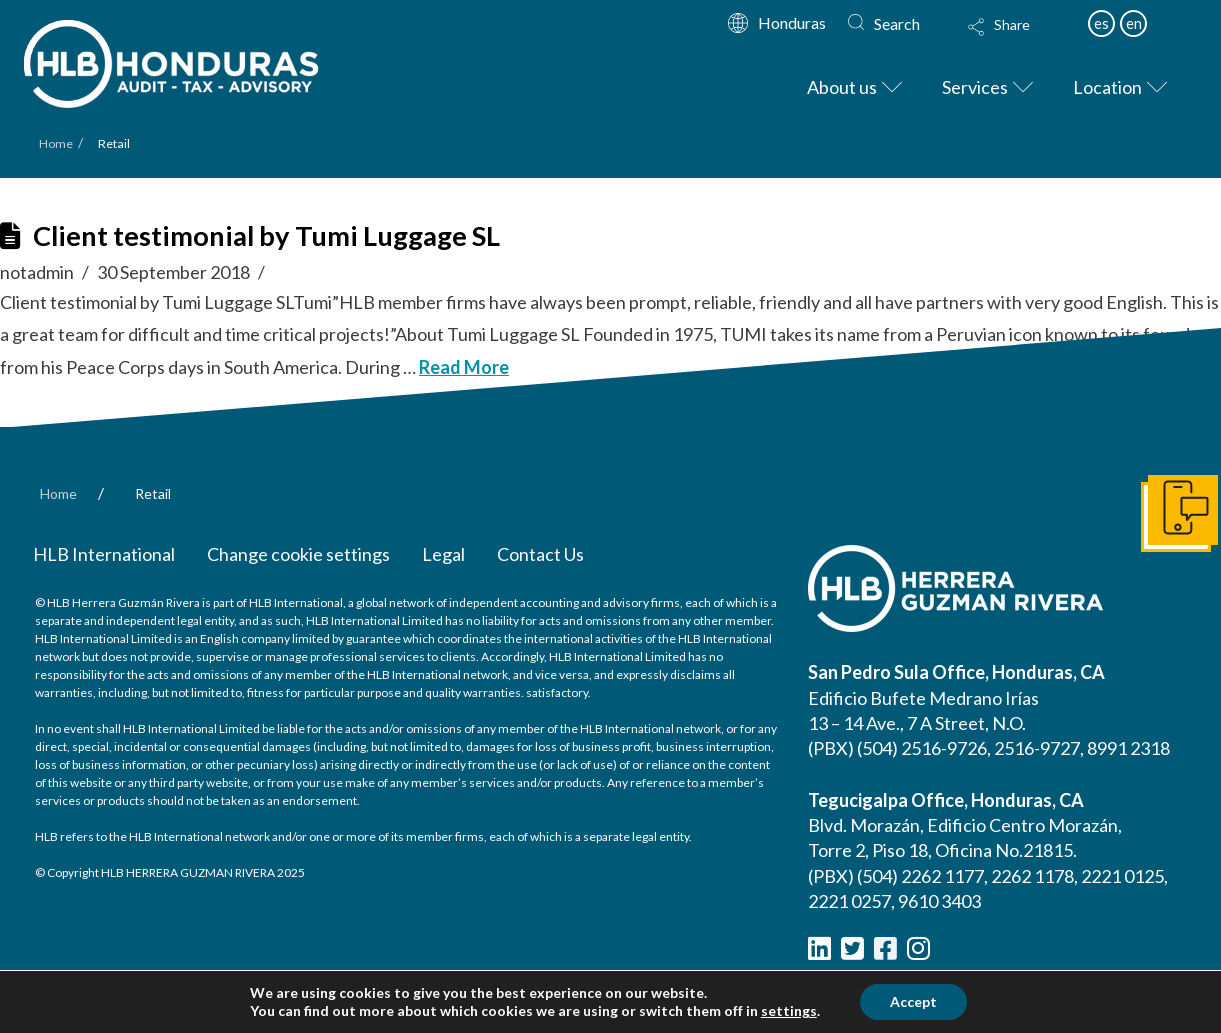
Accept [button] (913, 1001)
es (1101, 23)
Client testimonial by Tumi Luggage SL (266, 235)
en (1134, 23)
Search (897, 23)
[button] (1018, 40)
